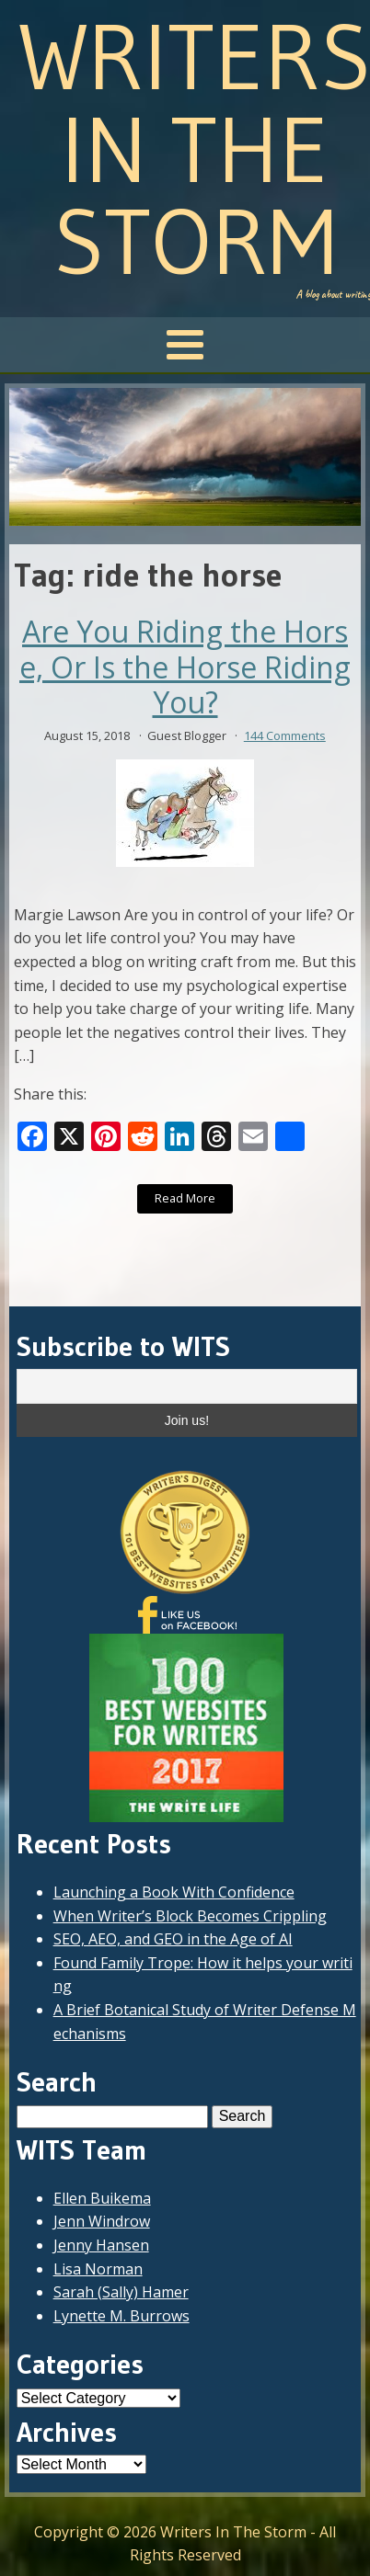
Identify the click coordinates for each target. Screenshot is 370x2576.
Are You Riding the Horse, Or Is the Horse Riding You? (185, 667)
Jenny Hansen (101, 2245)
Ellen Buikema (102, 2198)
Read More (185, 1198)
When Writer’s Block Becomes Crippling (190, 1916)
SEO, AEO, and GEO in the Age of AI (173, 1939)
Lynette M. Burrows (121, 2316)
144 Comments (285, 735)
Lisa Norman (98, 2269)
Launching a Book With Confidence (174, 1892)
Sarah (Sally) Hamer (121, 2292)
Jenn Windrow (101, 2221)
